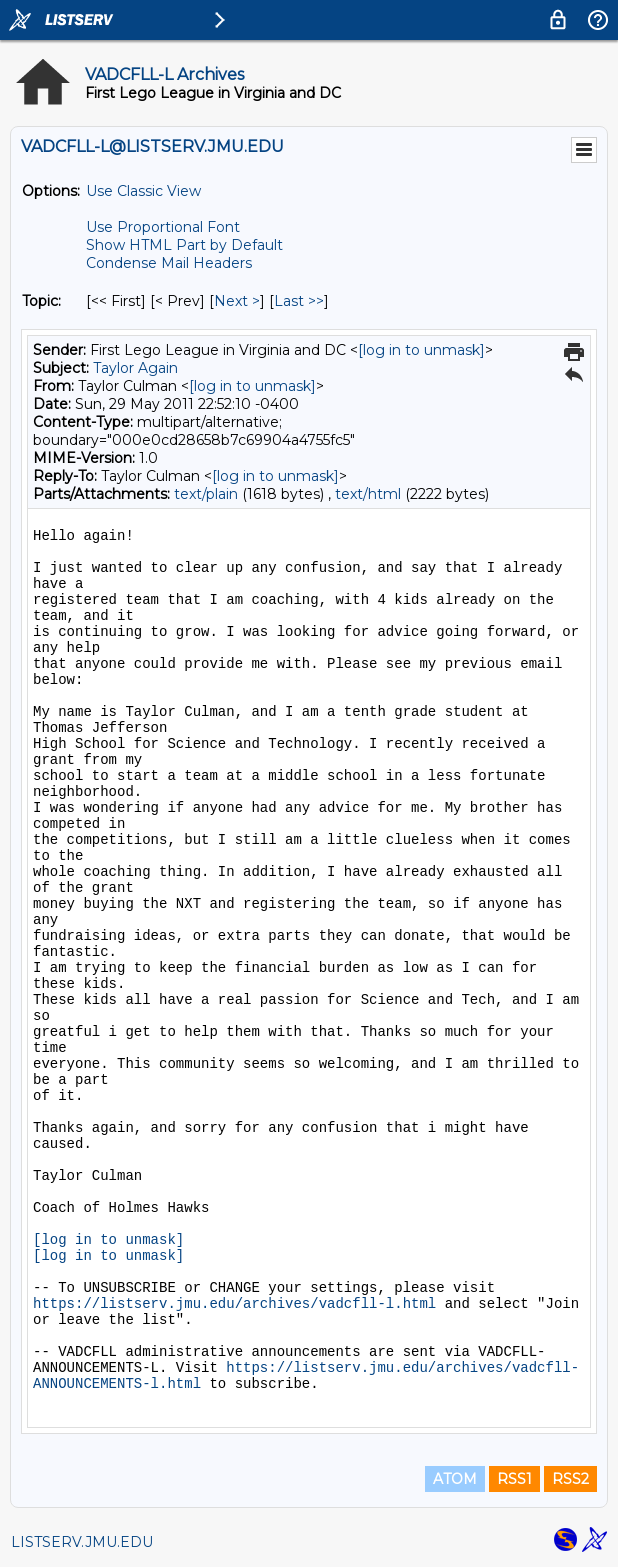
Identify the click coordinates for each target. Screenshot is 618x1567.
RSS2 (570, 1479)
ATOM (455, 1479)
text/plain (206, 494)
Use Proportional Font (163, 227)
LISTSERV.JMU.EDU (82, 1542)
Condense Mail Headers (169, 263)
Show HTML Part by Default (184, 245)
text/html (368, 494)
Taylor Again (135, 368)
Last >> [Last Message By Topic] (299, 301)
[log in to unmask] (421, 350)
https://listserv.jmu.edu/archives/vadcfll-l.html (234, 1304)
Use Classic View (143, 191)
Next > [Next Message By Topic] (237, 301)
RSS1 (514, 1479)
